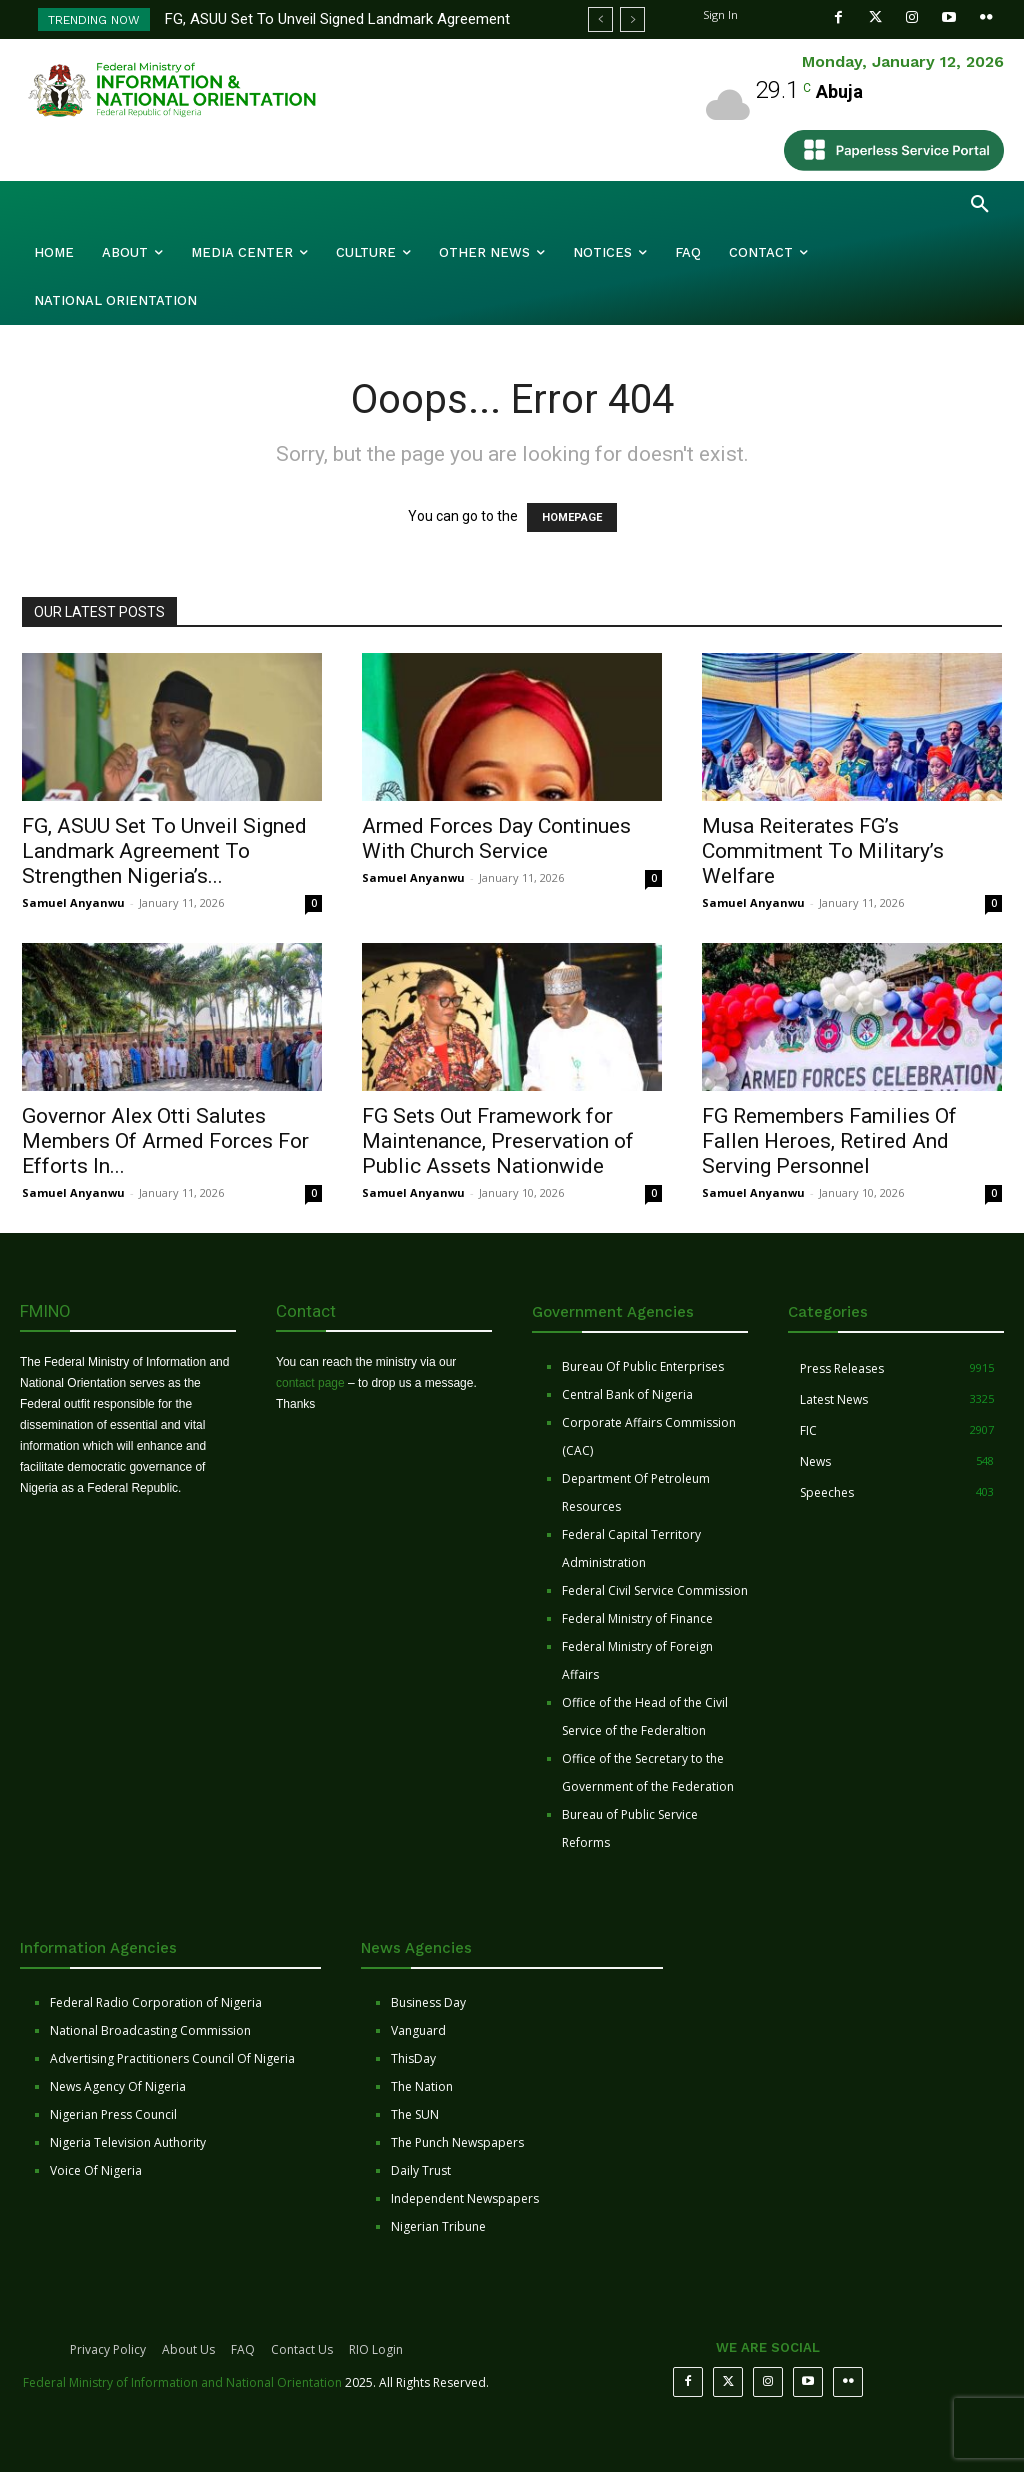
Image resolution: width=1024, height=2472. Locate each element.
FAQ (243, 2349)
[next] (632, 19)
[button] (980, 205)
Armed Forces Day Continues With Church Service (496, 838)
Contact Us (302, 2349)
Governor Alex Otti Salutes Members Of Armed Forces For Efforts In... (165, 1141)
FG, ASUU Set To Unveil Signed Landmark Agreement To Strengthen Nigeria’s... (164, 851)
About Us (188, 2349)
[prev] (600, 19)
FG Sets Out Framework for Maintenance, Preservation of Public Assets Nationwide (498, 1141)
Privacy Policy (108, 2349)
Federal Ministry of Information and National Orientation (182, 2382)
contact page (310, 1383)
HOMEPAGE (572, 517)
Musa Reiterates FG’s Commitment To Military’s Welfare (823, 851)
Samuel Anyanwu (73, 902)
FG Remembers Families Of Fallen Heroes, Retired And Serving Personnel (829, 1141)
